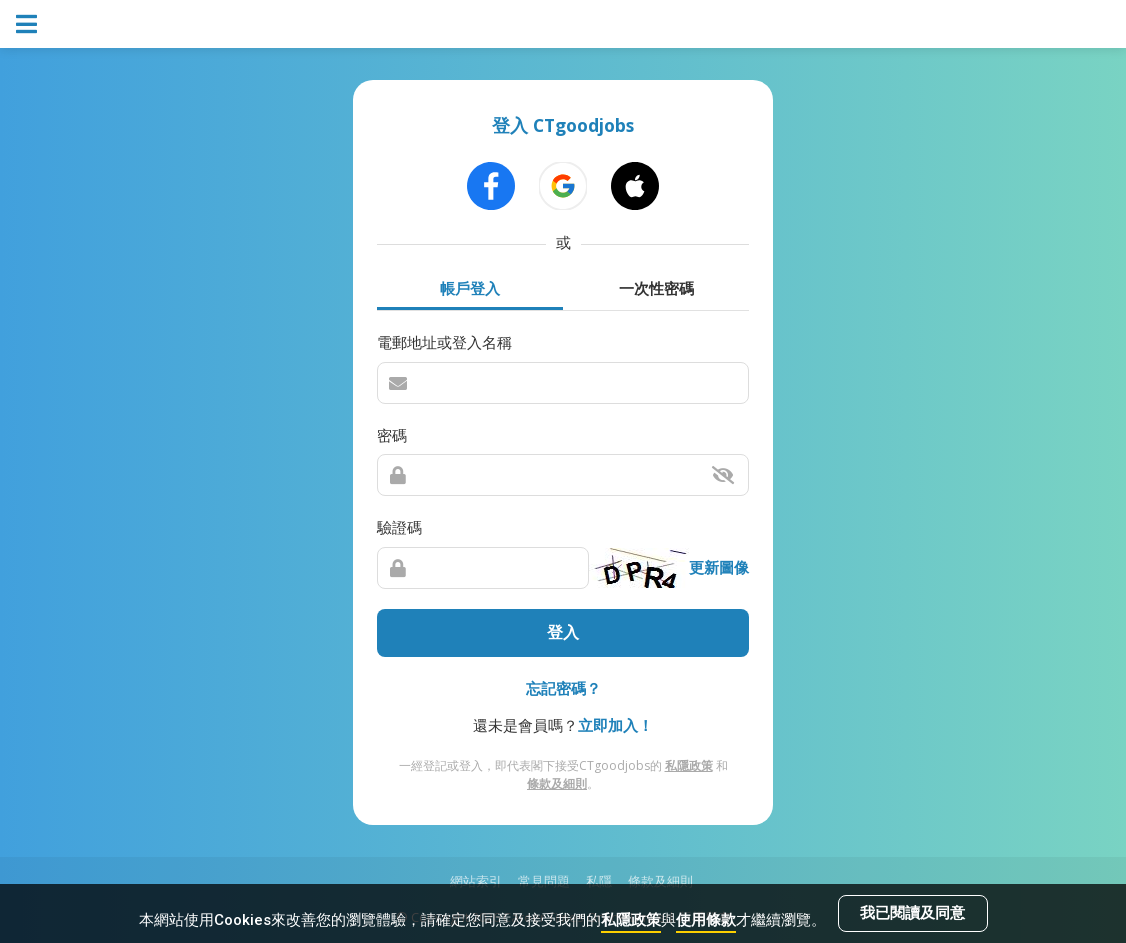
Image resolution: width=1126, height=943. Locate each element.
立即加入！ (615, 725)
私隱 (599, 881)
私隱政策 (631, 920)
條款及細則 (557, 783)
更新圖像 (719, 567)
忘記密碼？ (563, 688)
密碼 (392, 435)
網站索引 (476, 881)
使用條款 (706, 920)
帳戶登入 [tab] (470, 288)
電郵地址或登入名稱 (444, 342)
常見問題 (544, 881)
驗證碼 (399, 527)
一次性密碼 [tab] (656, 288)
